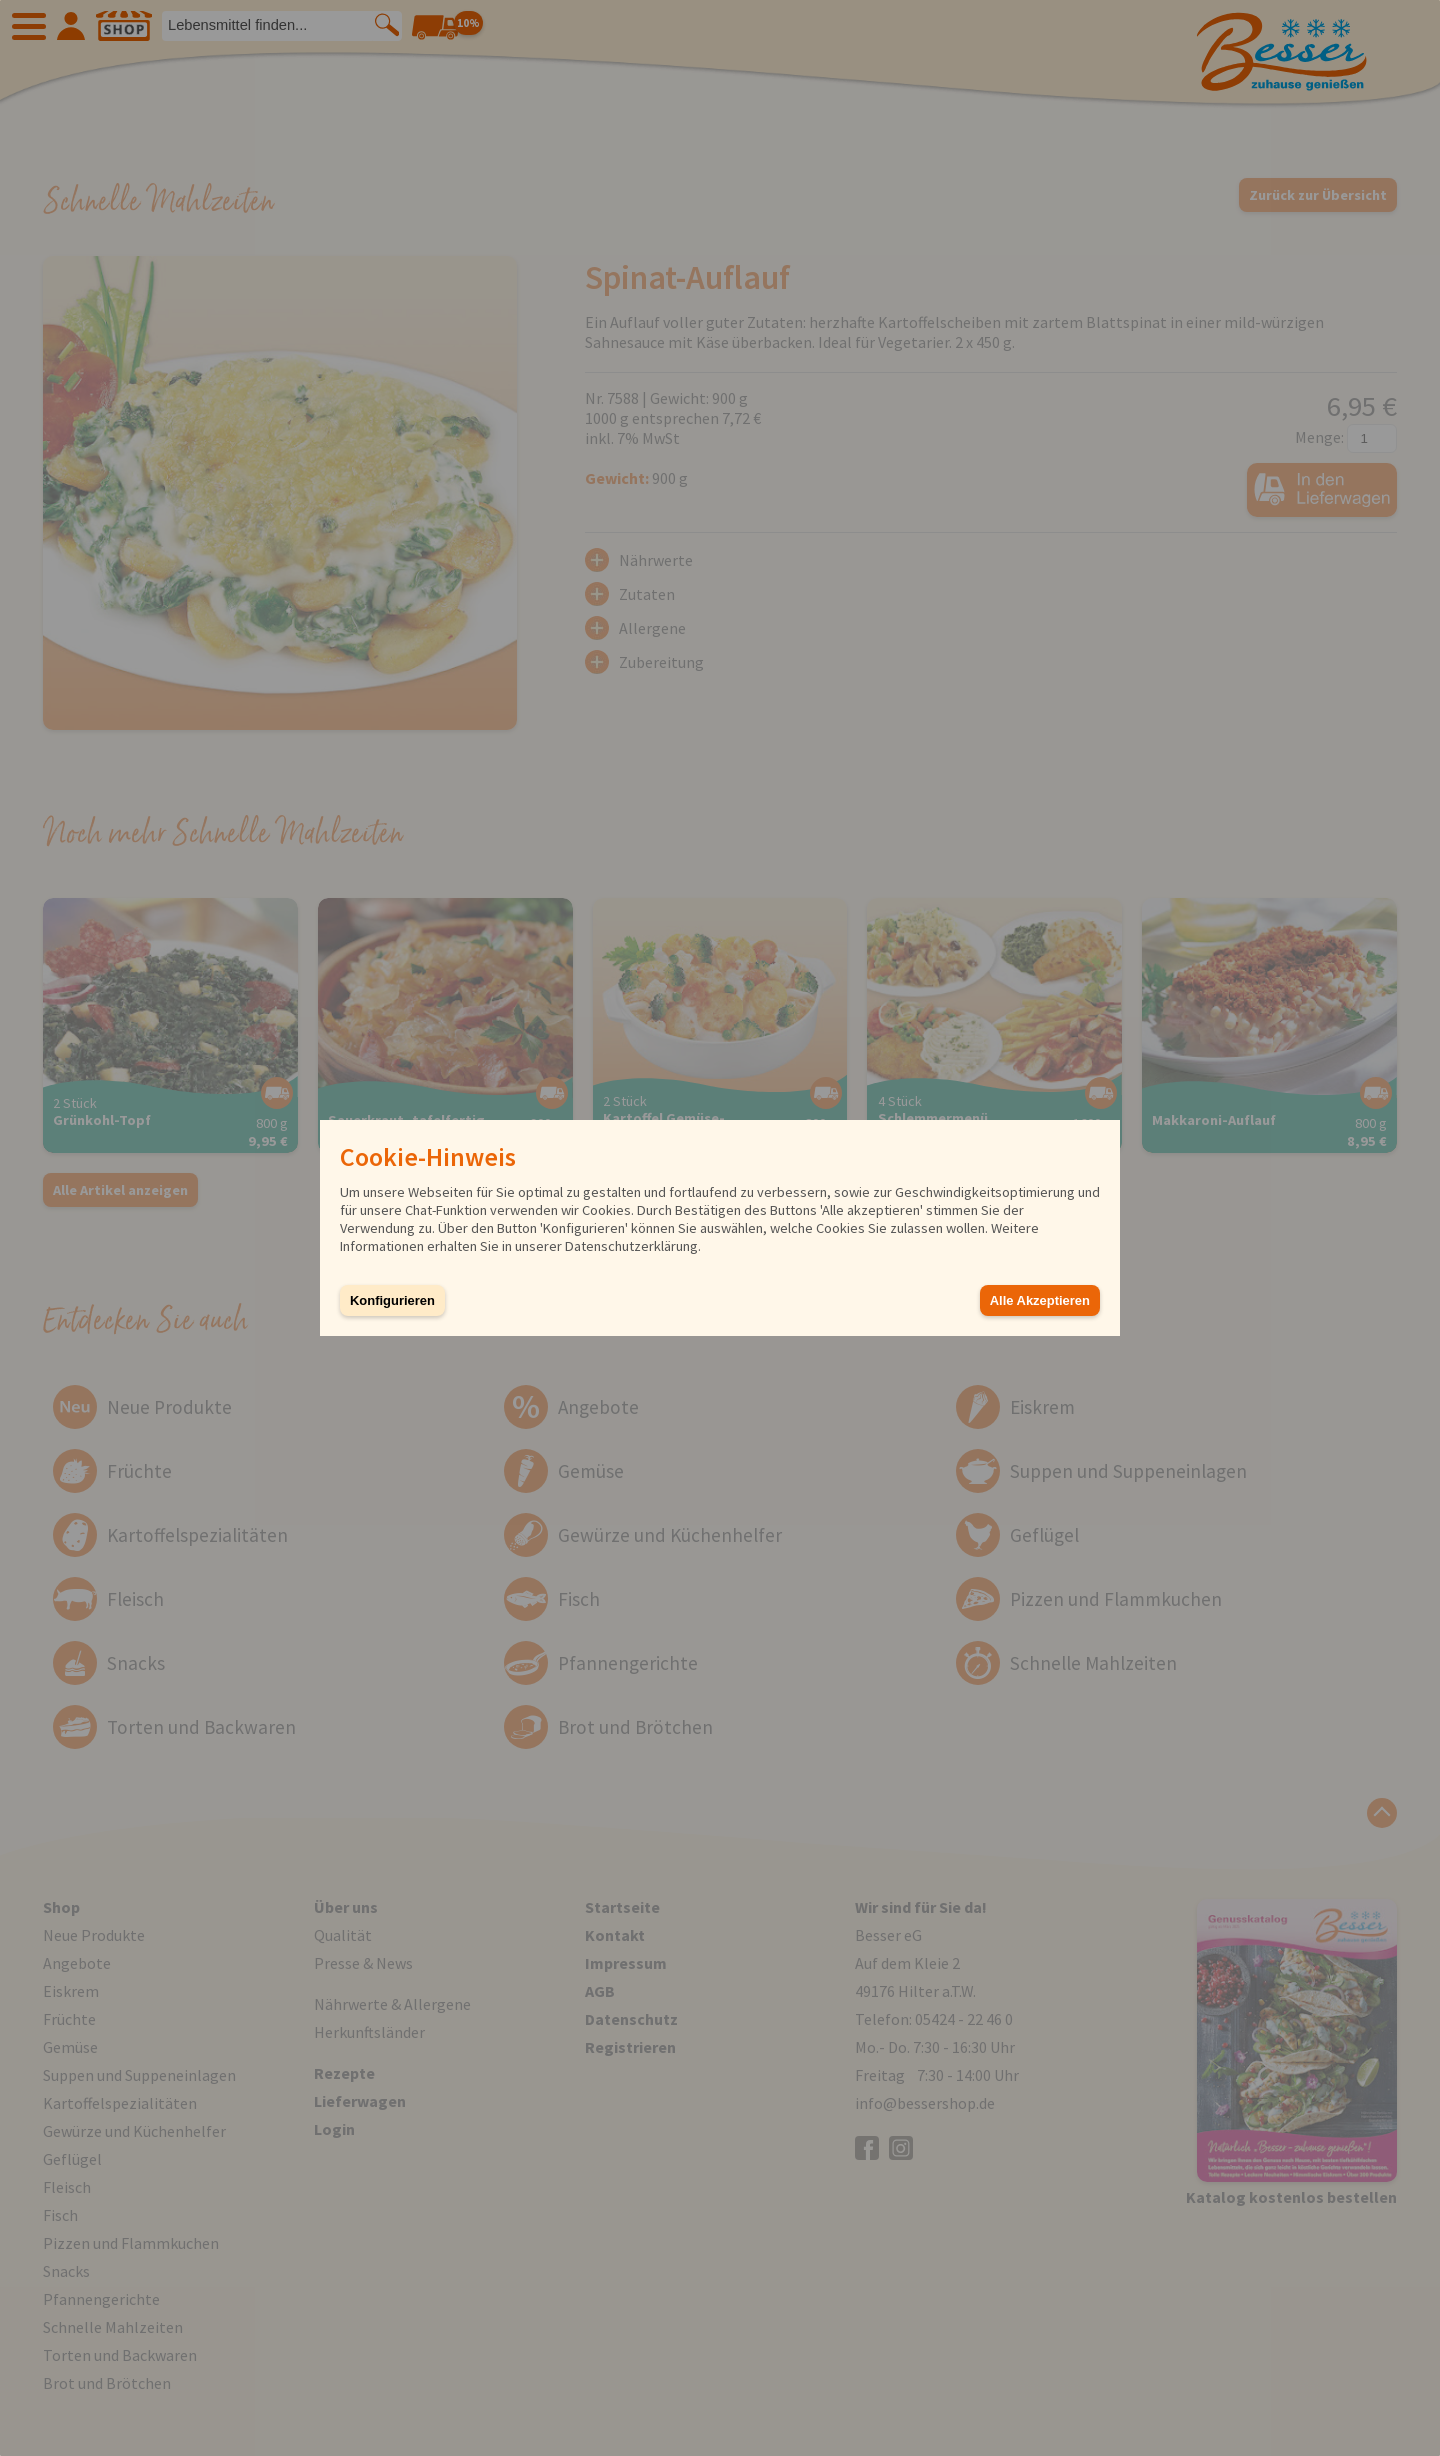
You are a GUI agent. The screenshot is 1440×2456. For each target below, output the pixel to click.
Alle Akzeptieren (1040, 1300)
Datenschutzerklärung (631, 1246)
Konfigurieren (392, 1300)
